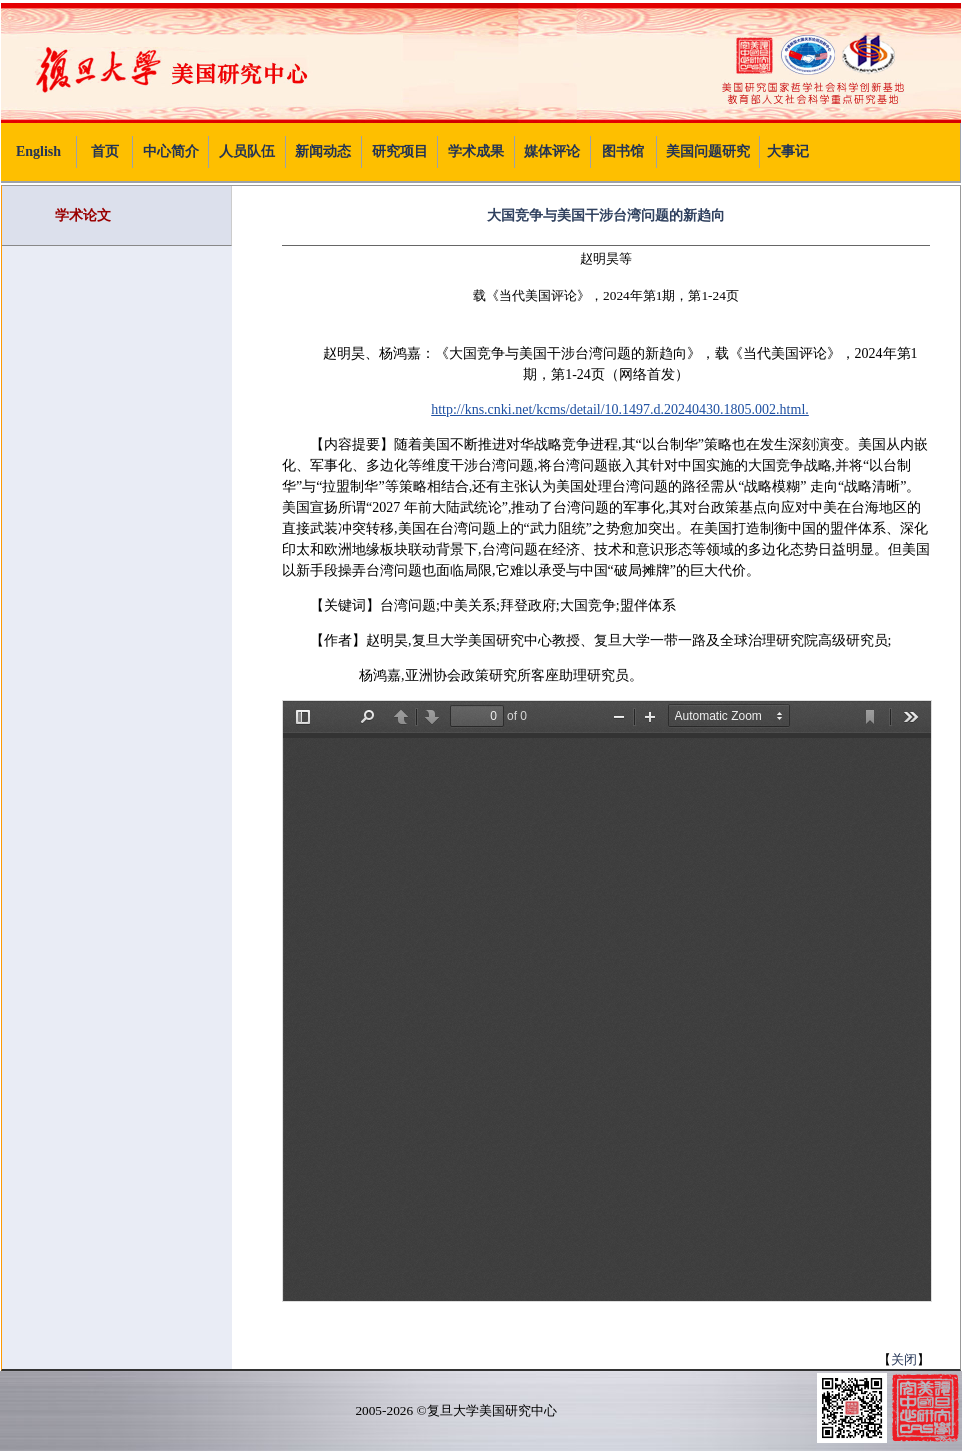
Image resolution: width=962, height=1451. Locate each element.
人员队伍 (247, 151)
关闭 (904, 1359)
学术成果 (476, 151)
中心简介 (171, 151)
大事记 (788, 151)
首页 (105, 151)
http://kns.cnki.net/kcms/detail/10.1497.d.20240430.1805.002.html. (620, 409)
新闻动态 (323, 151)
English (38, 151)
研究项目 (400, 151)
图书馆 (623, 151)
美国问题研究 (708, 151)
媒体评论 (552, 151)
